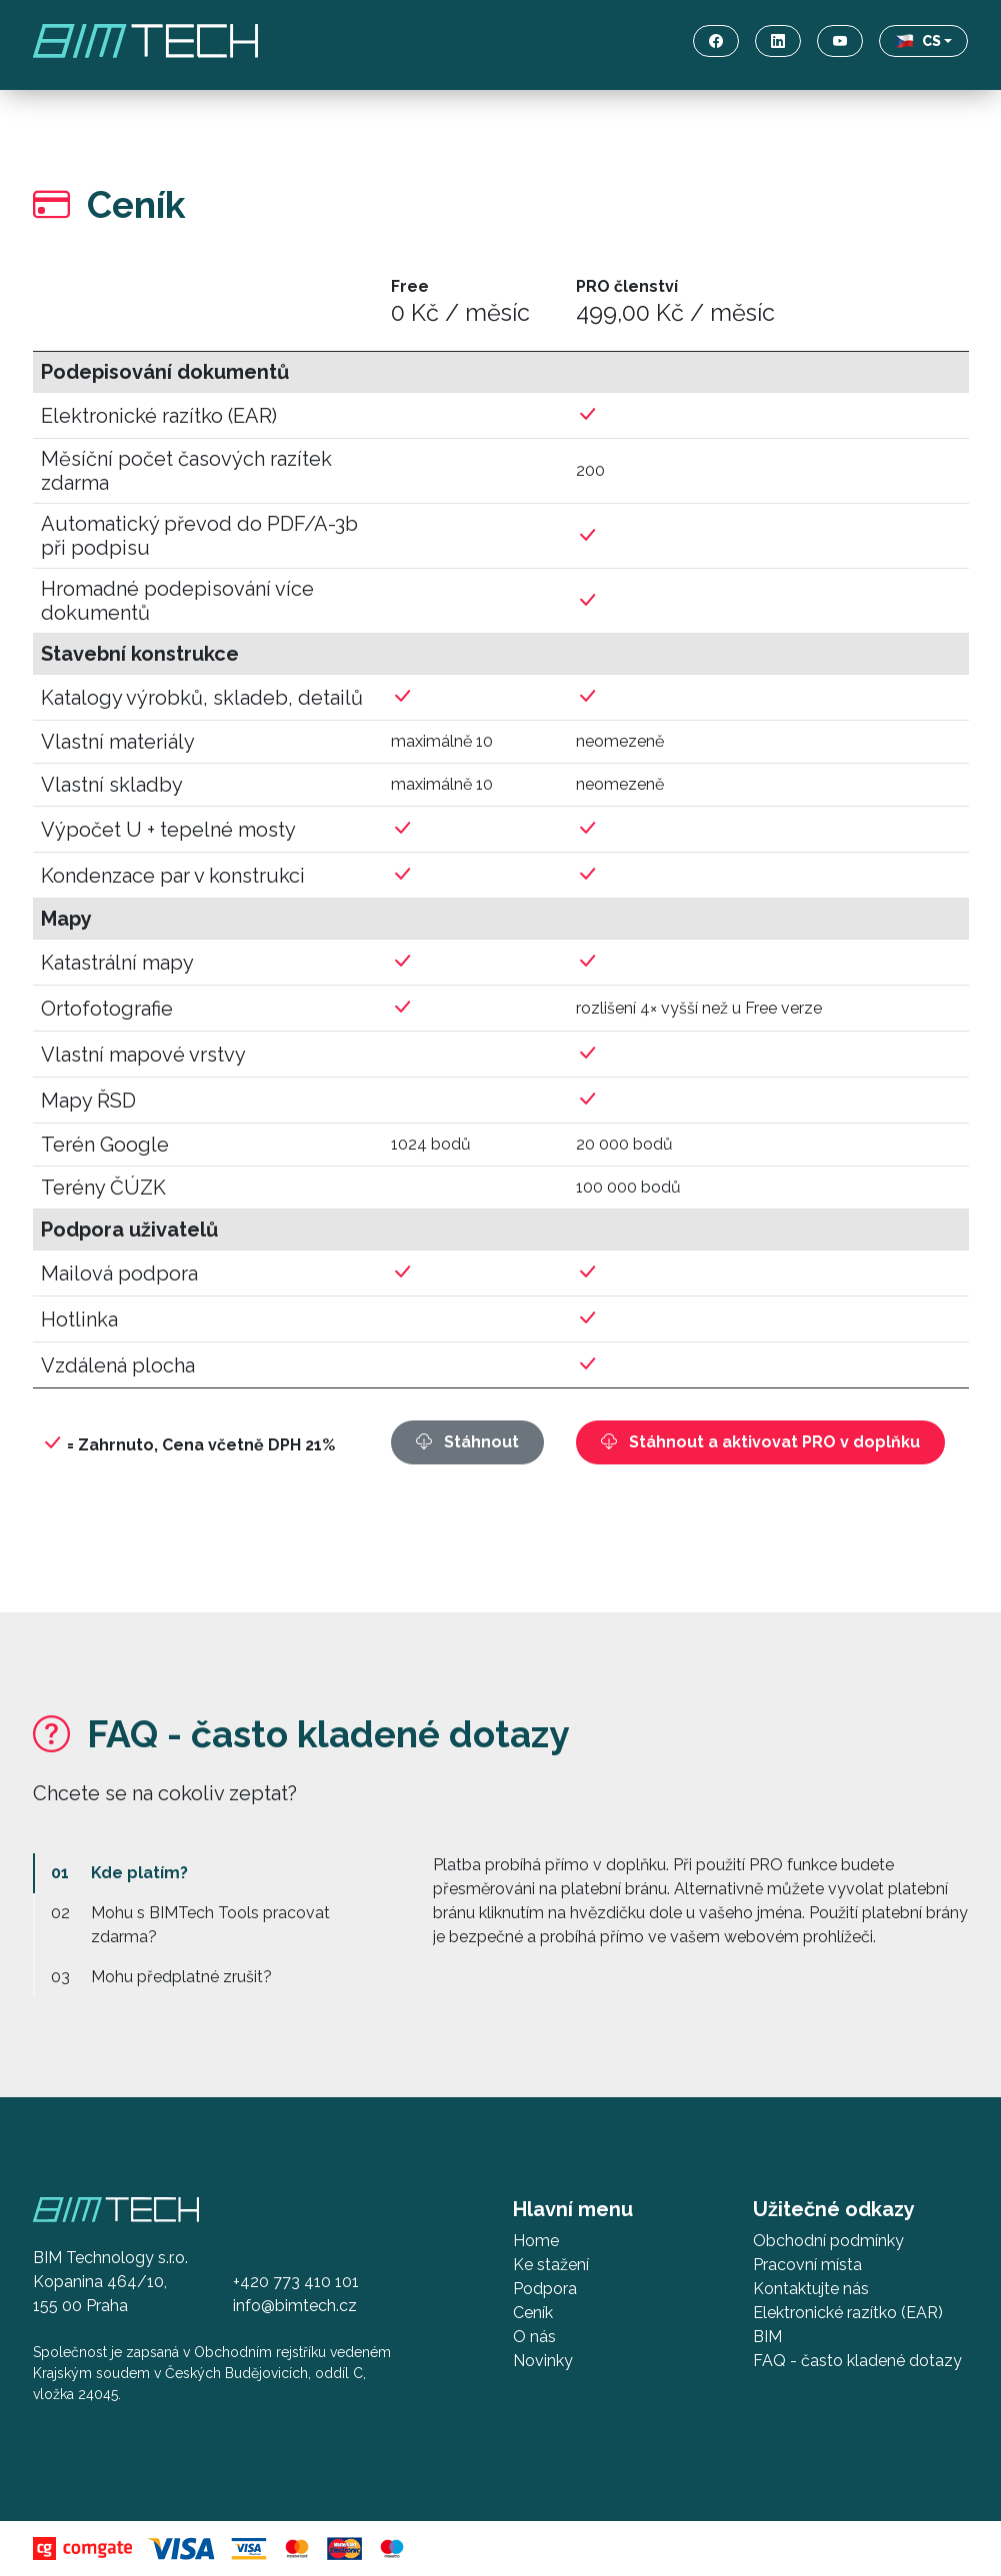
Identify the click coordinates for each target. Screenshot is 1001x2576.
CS (918, 41)
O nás (534, 2336)
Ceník (533, 2312)
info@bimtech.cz (295, 2305)
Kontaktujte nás (811, 2288)
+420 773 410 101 (296, 2281)
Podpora (545, 2288)
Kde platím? (139, 1872)
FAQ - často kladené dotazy (857, 2360)
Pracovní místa (807, 2264)
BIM (767, 2336)
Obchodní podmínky (828, 2240)
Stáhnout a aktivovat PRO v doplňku (760, 1441)
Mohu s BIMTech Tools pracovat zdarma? (210, 1924)
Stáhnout (467, 1441)
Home (536, 2240)
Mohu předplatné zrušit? (181, 1976)
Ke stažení (551, 2264)
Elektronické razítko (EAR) (848, 2312)
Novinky (543, 2360)
